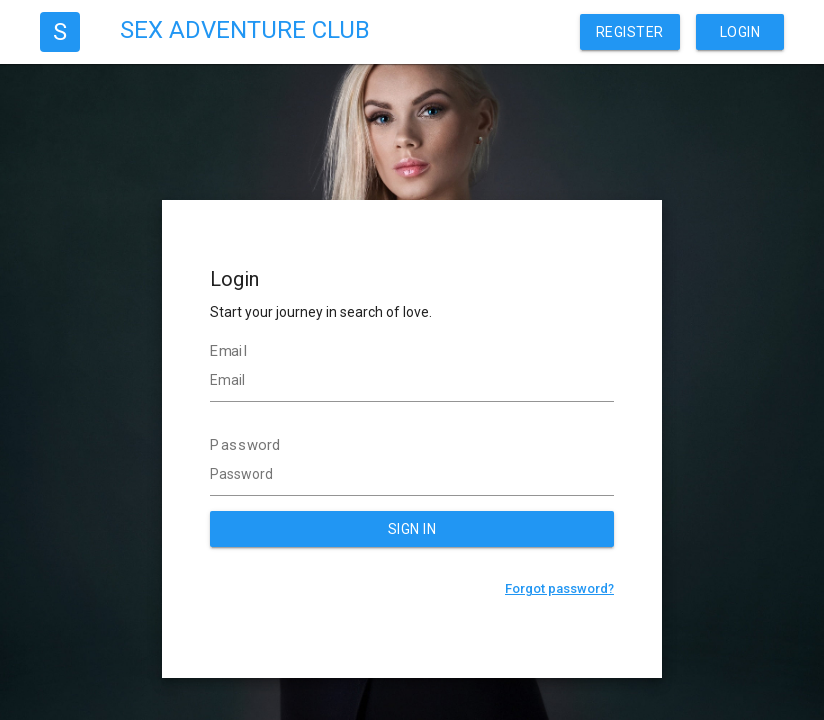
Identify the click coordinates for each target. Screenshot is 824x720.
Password (245, 445)
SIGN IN (412, 529)
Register (630, 32)
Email (229, 351)
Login (740, 32)
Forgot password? (559, 588)
